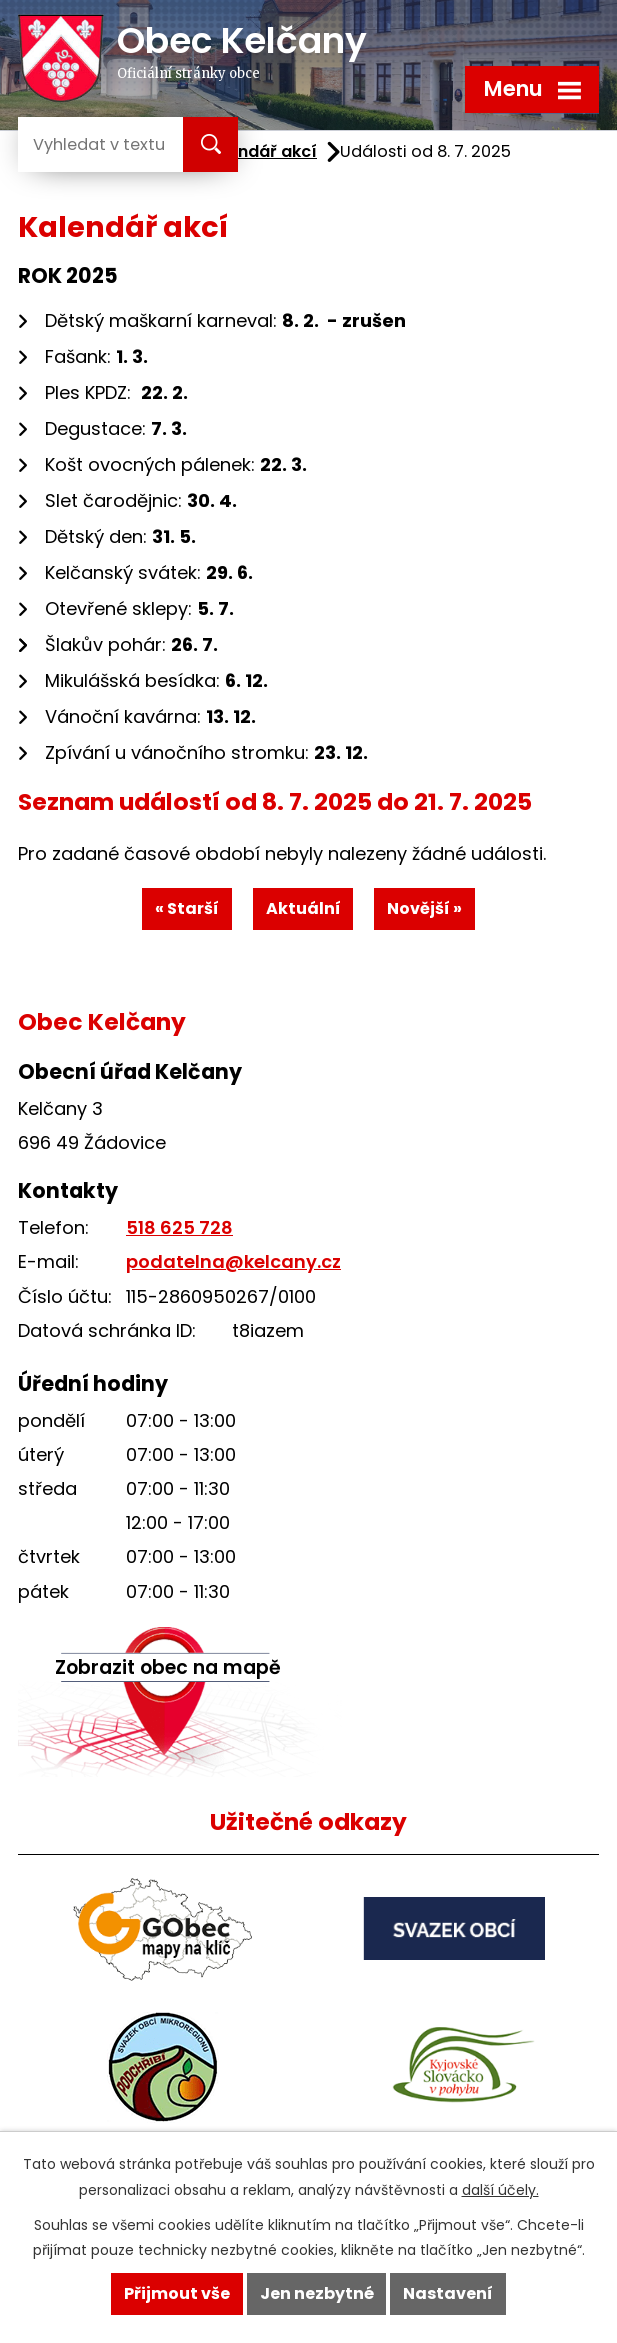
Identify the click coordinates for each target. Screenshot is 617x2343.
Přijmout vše (177, 2293)
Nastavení (448, 2293)
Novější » (424, 908)
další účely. (500, 2190)
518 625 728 (179, 1227)
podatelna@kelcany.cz (233, 1261)
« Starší (187, 908)
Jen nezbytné (317, 2293)
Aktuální (303, 908)
